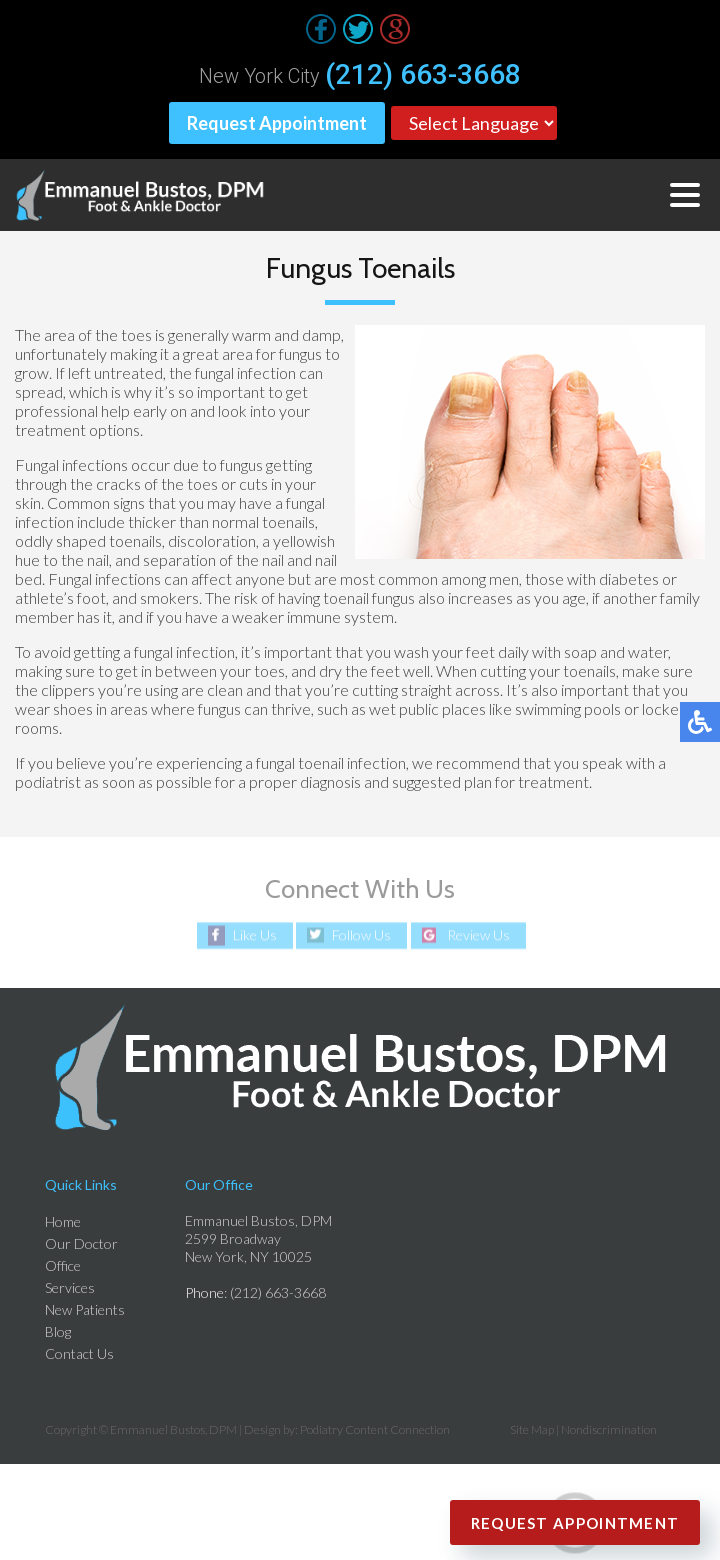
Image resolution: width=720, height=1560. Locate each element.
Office (63, 1265)
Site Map (532, 1429)
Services (70, 1287)
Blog (58, 1331)
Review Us (478, 935)
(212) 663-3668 (423, 75)
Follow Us (361, 935)
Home (63, 1221)
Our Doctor (81, 1243)
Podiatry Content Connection (375, 1429)
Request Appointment (277, 123)
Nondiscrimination (609, 1429)
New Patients (85, 1309)
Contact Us (79, 1353)
